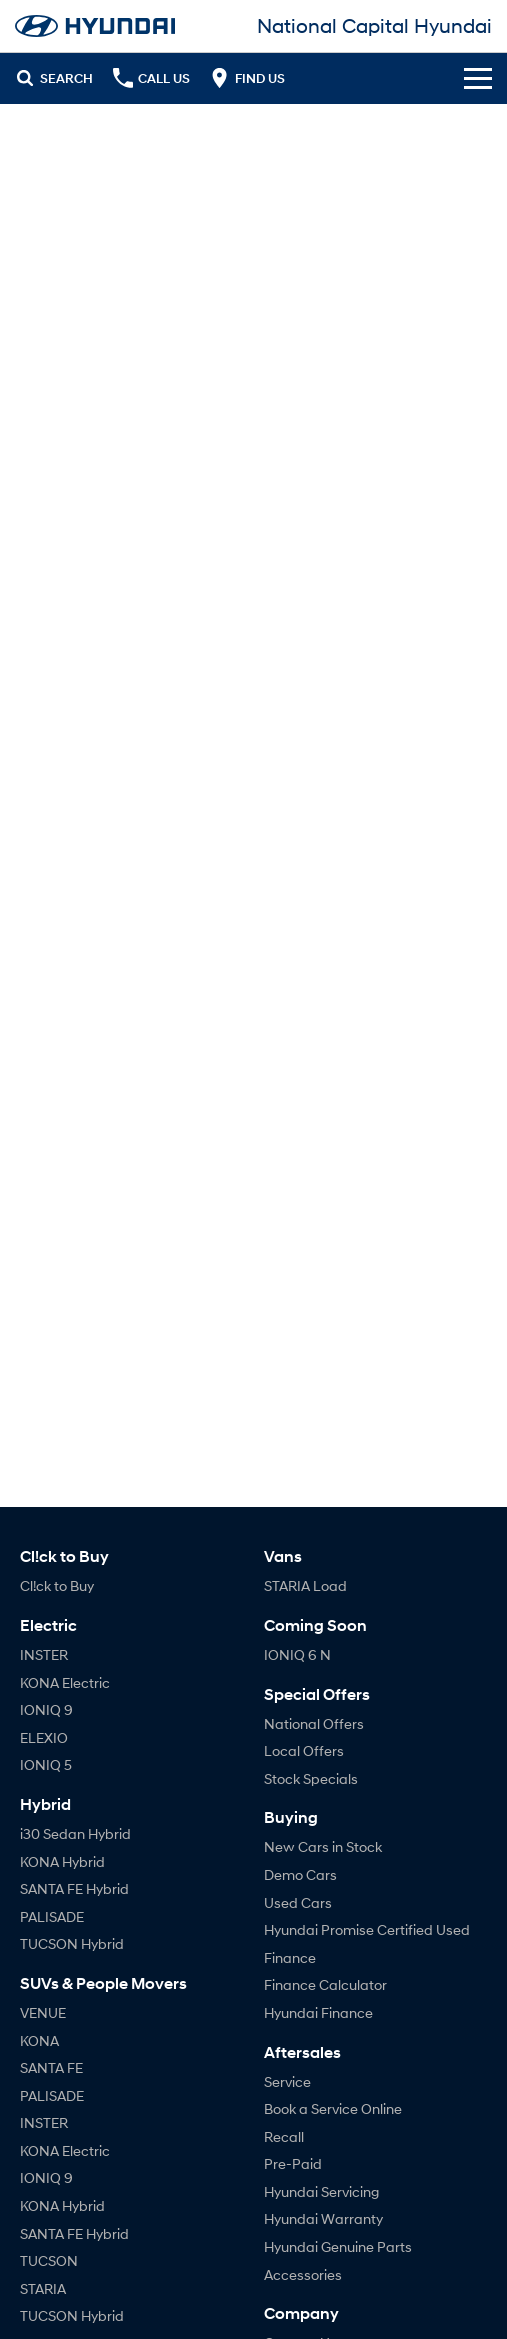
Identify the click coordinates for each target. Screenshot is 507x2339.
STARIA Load (305, 1585)
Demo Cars (300, 1874)
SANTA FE (51, 2067)
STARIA (43, 2288)
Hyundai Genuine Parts (338, 2246)
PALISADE (52, 1916)
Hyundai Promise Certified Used (367, 1929)
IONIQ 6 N (297, 1654)
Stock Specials (311, 1778)
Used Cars (298, 1902)
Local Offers (304, 1750)
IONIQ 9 (46, 1709)
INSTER (44, 1654)
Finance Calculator (325, 1984)
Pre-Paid (293, 2163)
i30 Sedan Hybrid (75, 1833)
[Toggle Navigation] (478, 78)
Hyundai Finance (318, 2012)
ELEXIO (44, 1737)
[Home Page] (95, 26)
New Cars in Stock (323, 1846)
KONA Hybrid (62, 1861)
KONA (39, 2040)
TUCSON (49, 2260)
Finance (290, 1957)
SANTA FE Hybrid (74, 1888)
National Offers (314, 1723)
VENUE (43, 2012)
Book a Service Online (333, 2108)
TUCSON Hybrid (72, 1943)
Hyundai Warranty (323, 2218)
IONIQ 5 (46, 1764)
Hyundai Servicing (321, 2191)
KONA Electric (65, 1682)
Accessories (303, 2274)
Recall (284, 2136)
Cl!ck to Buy (57, 1585)
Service (287, 2081)
